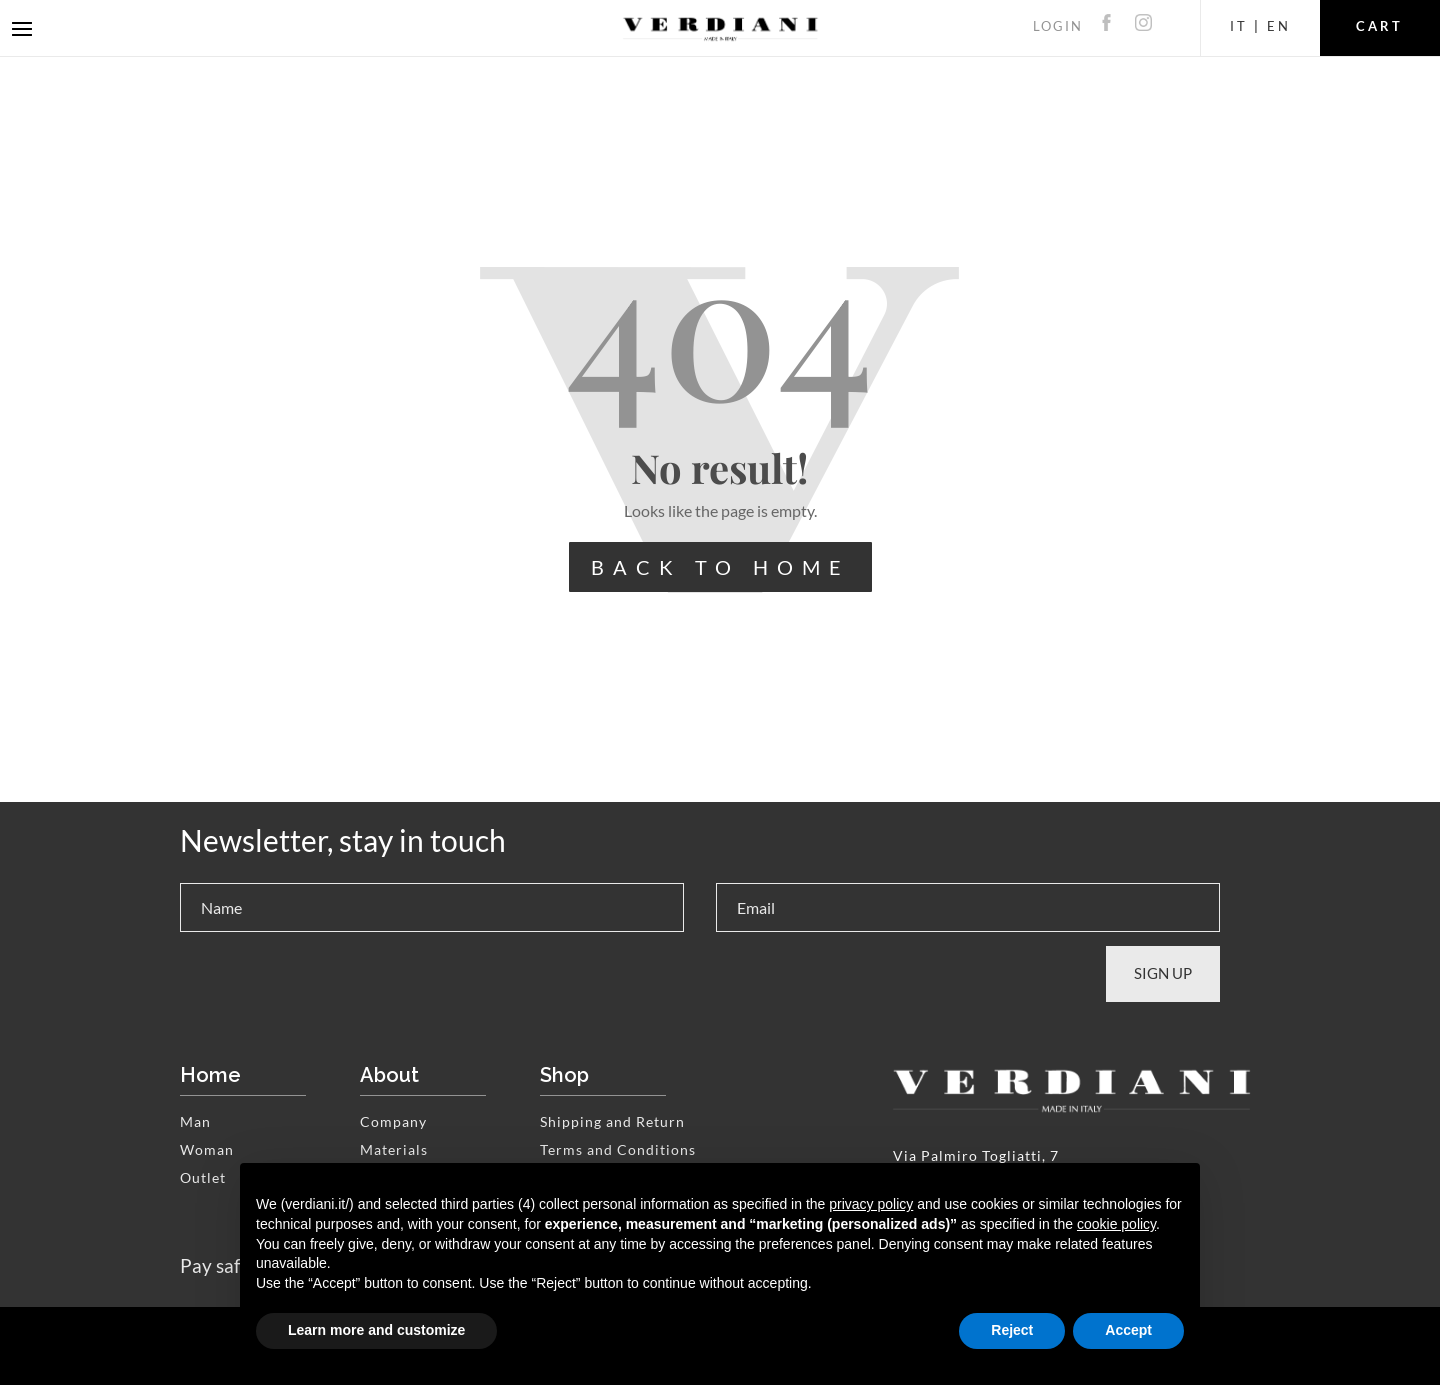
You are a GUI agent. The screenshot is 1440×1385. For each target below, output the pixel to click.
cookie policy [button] (1116, 1224)
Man (195, 1121)
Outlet (203, 1177)
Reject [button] (1012, 1330)
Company (393, 1121)
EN (1279, 26)
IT (1239, 26)
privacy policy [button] (871, 1204)
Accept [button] (1128, 1330)
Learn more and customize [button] (376, 1330)
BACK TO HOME (720, 567)
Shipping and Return (612, 1121)
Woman (207, 1149)
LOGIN (1058, 26)
